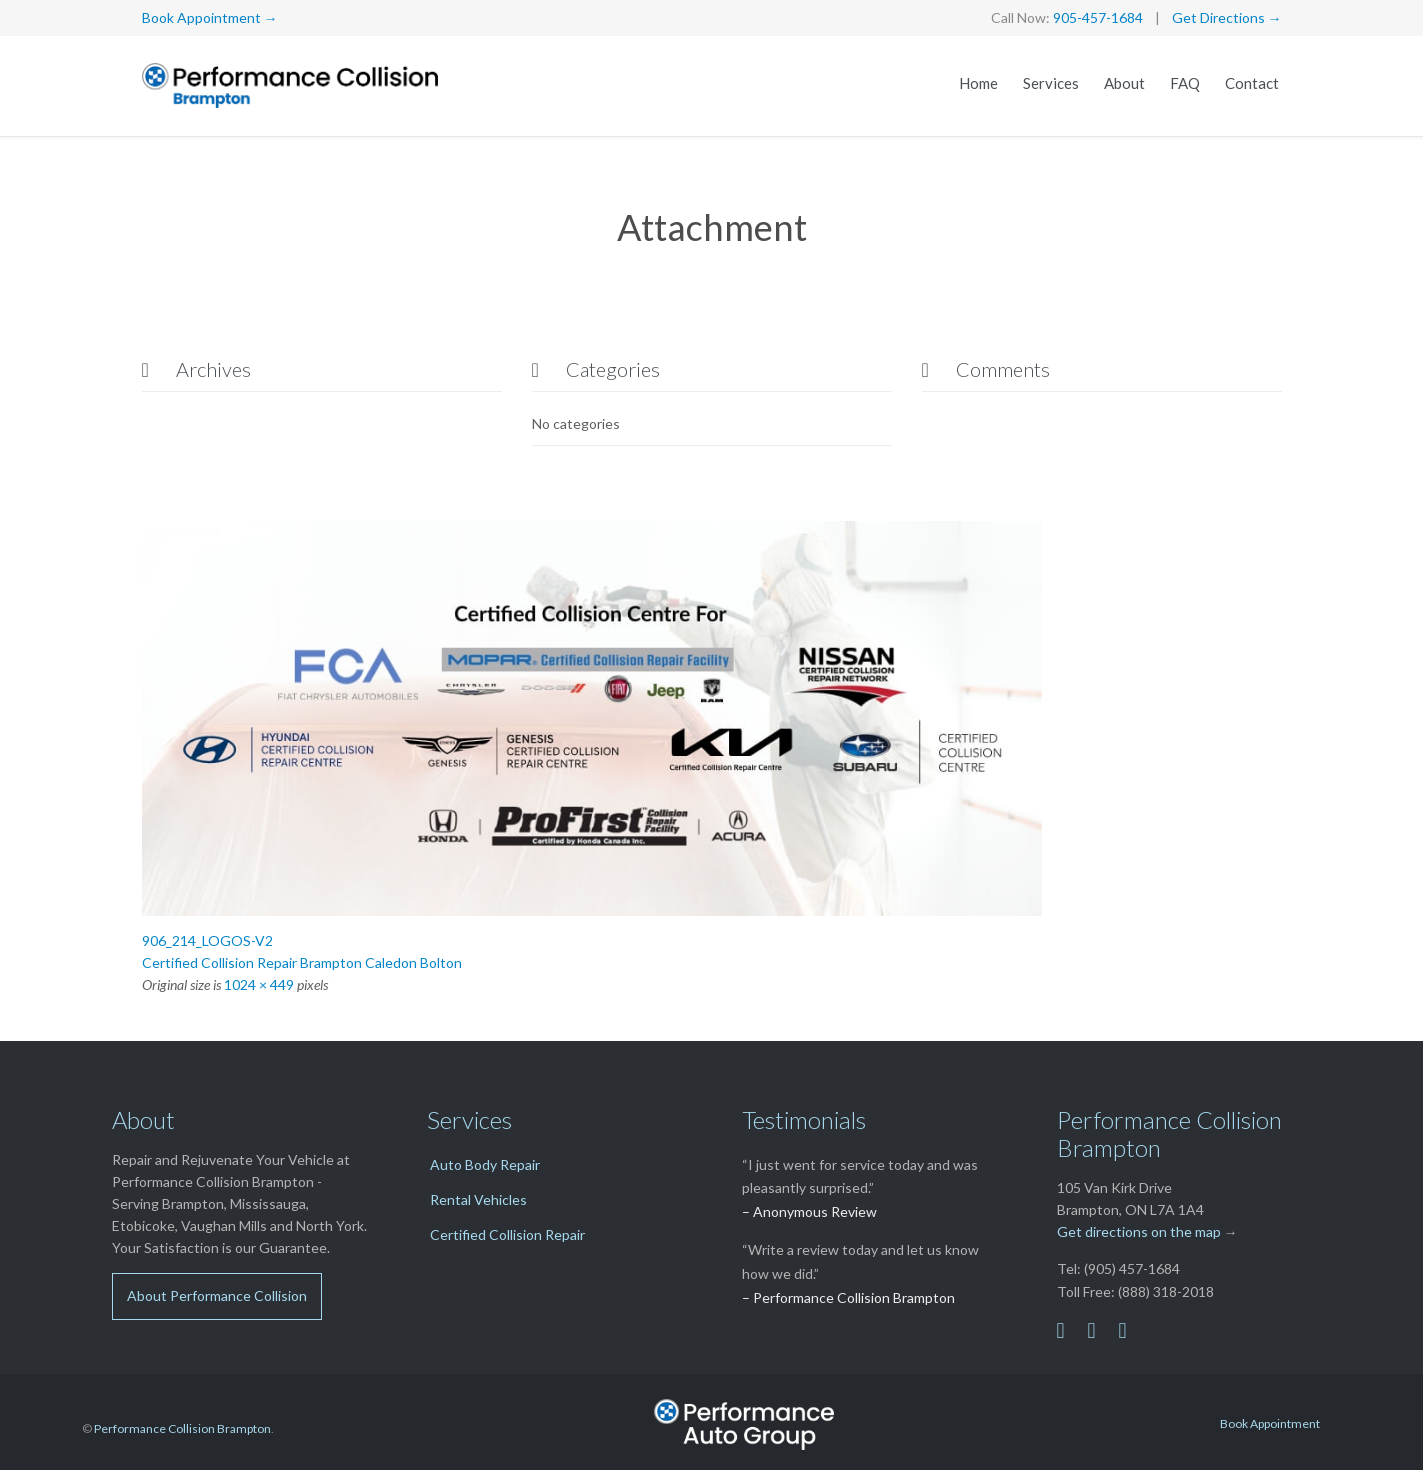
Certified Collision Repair (507, 1234)
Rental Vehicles (478, 1199)
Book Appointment (1270, 1423)
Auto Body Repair (485, 1164)
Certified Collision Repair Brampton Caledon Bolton (302, 962)
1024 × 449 (259, 984)
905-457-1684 (1098, 17)
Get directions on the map (1139, 1231)
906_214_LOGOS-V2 (207, 940)
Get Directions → (1227, 17)
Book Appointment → (210, 17)
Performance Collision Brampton (182, 1428)
